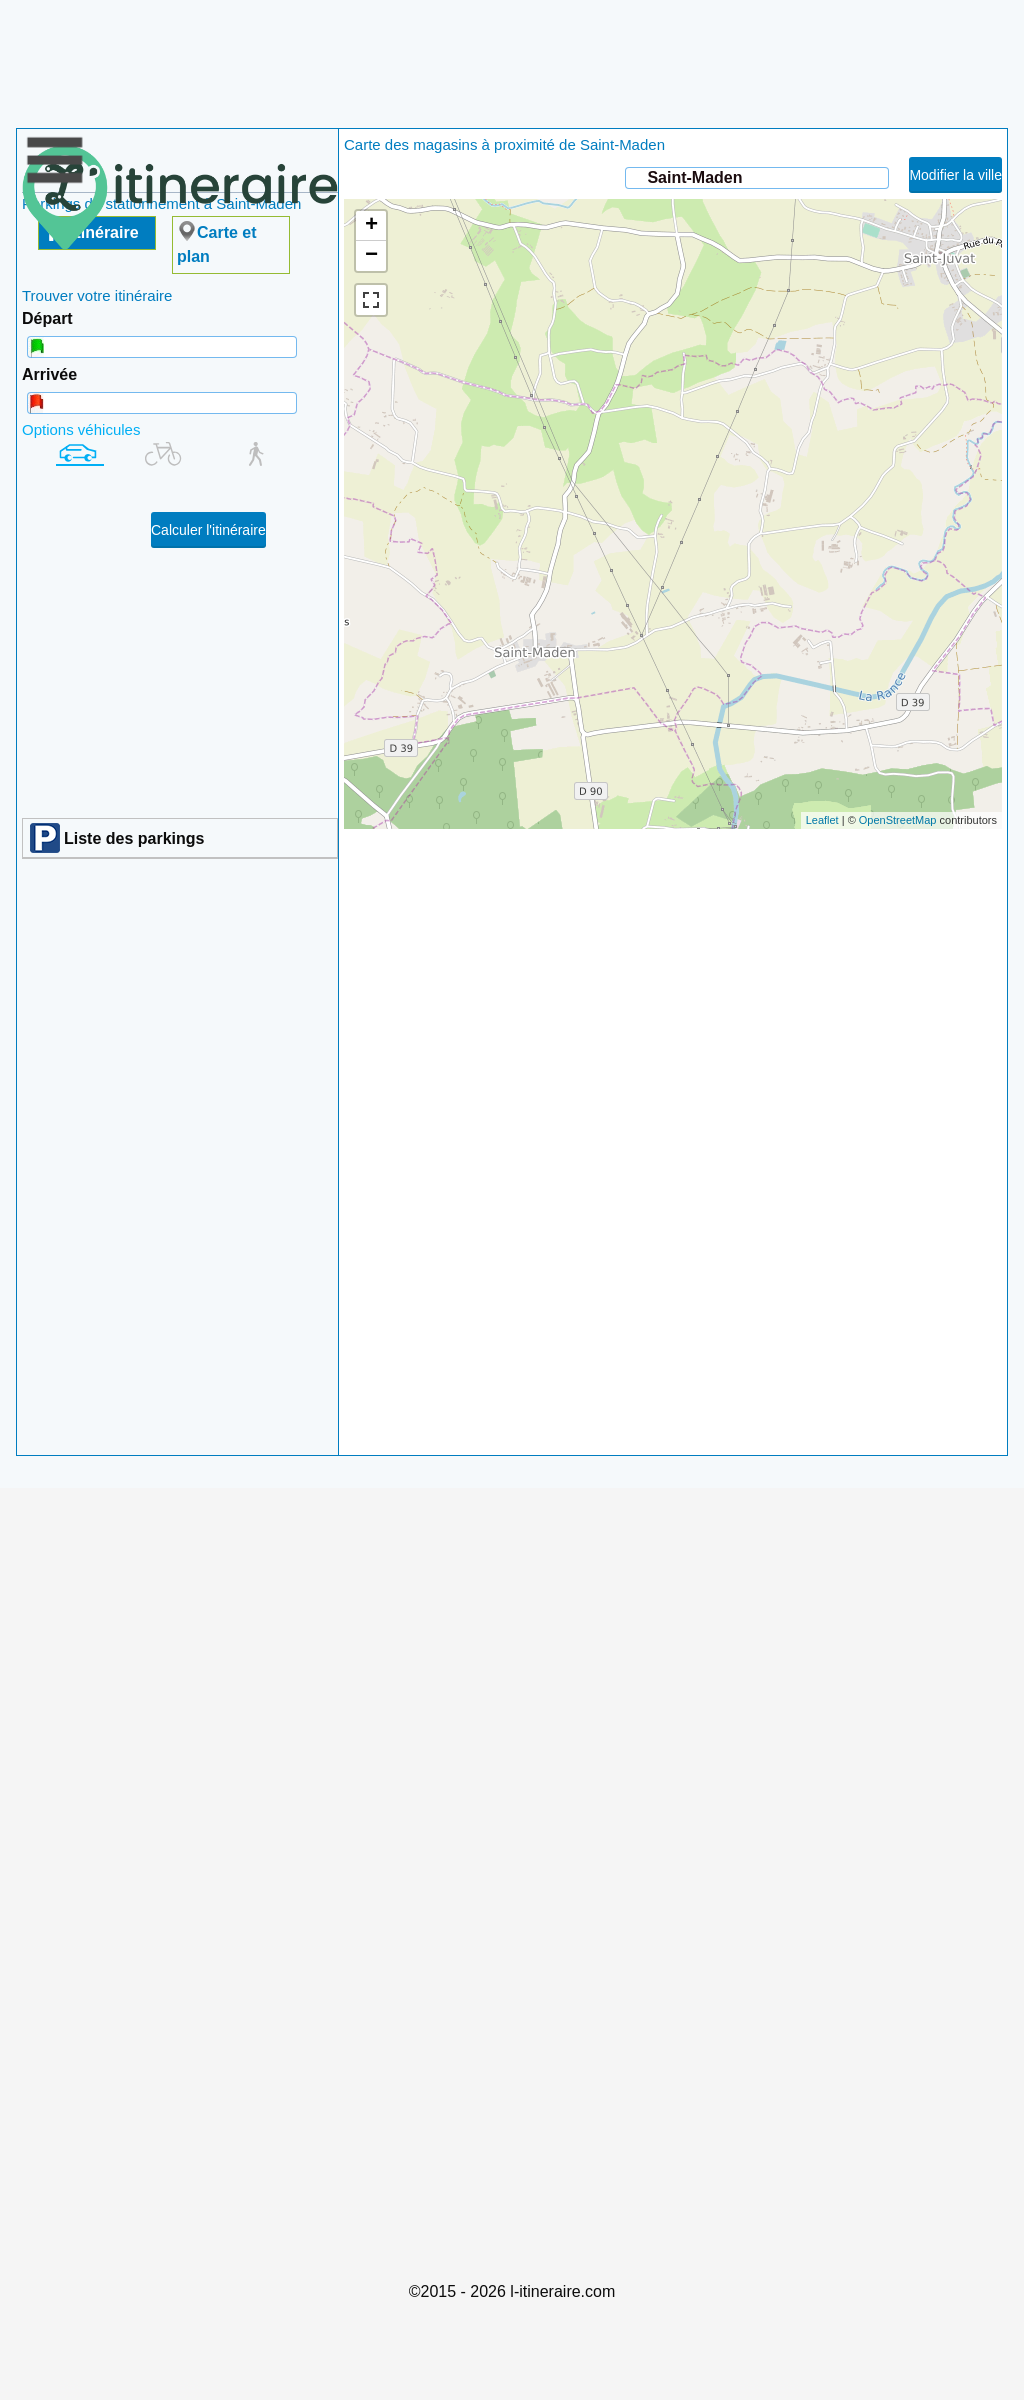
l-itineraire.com (562, 2291)
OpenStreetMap (898, 820)
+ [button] (371, 226)
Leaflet (822, 820)
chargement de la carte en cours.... (670, 514)
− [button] (371, 256)
